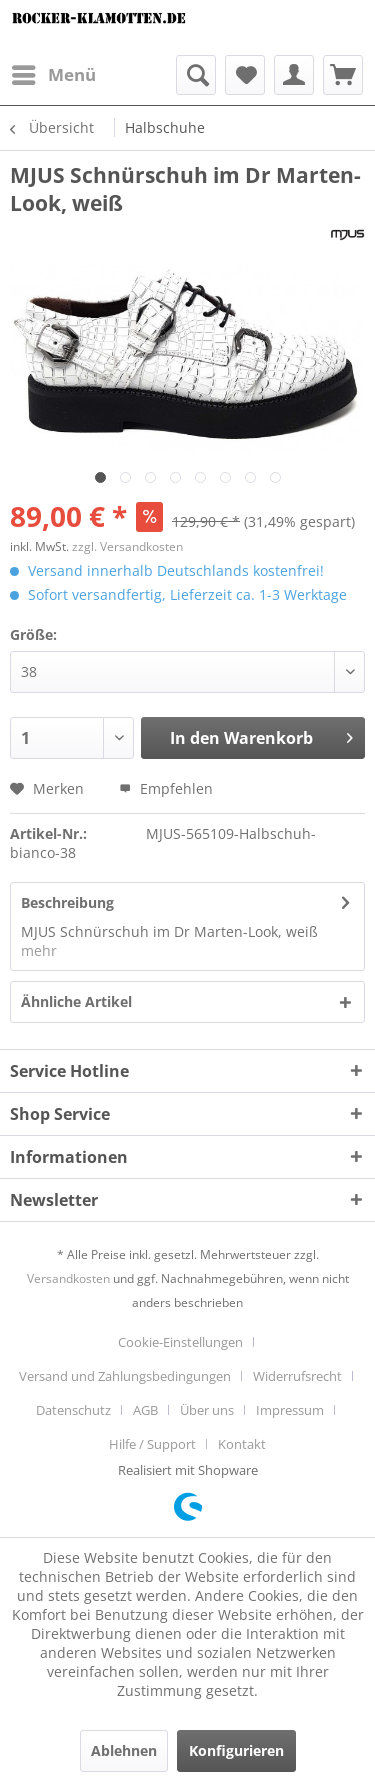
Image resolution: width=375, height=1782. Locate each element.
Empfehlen (166, 788)
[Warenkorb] (343, 75)
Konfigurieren (236, 1750)
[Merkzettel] (245, 75)
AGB (145, 1410)
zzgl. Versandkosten (127, 546)
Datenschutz (73, 1410)
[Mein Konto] (294, 75)
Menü (54, 72)
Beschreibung (67, 902)
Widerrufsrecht (297, 1376)
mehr (39, 950)
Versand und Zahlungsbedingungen (125, 1376)
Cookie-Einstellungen (180, 1342)
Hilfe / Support (152, 1444)
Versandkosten (68, 1278)
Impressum (290, 1410)
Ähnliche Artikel (76, 1001)
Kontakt (242, 1444)
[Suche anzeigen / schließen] (196, 75)
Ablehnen (124, 1750)
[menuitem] (53, 75)
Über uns (207, 1410)
